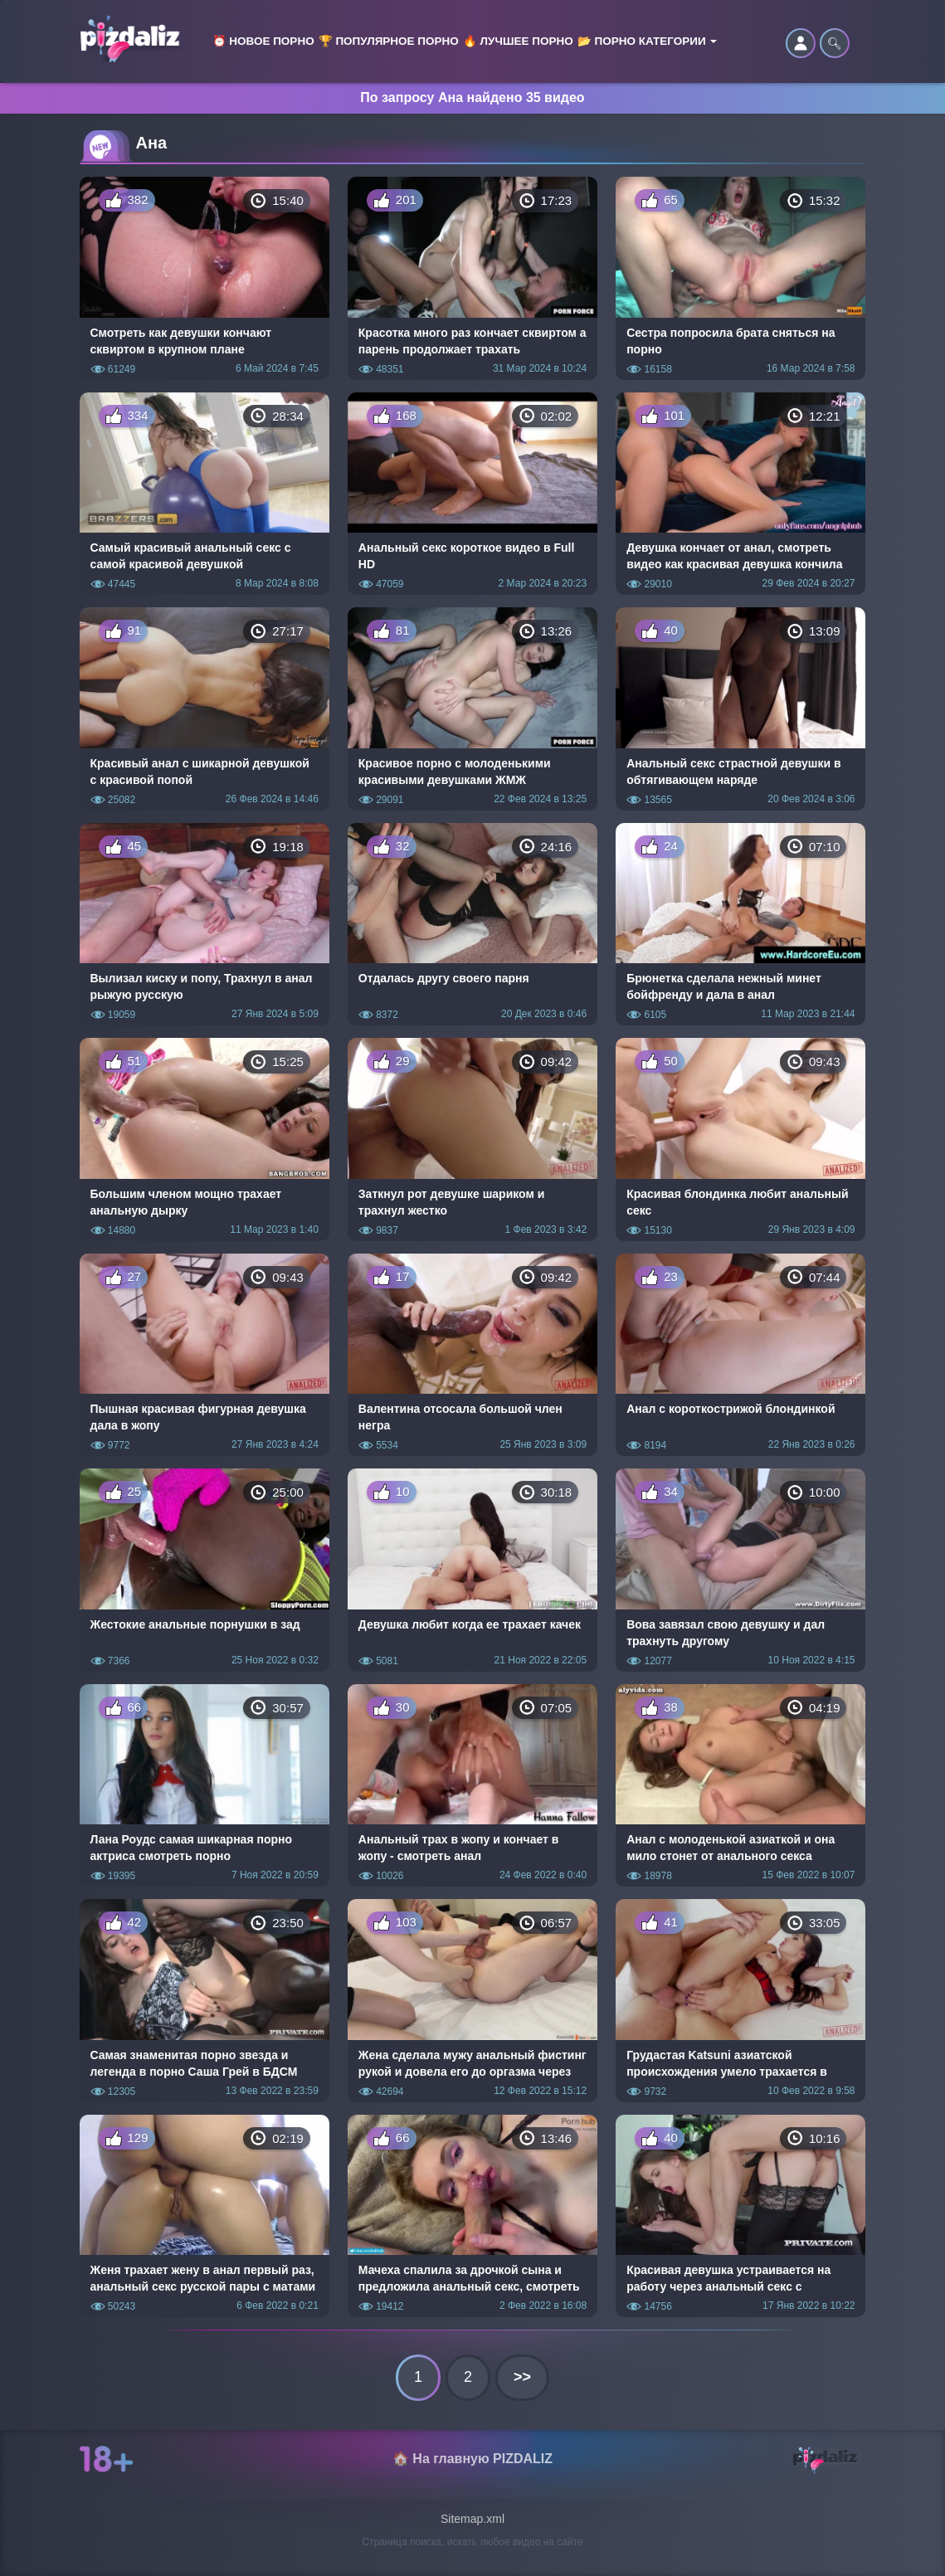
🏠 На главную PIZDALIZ (472, 2459)
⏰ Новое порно (263, 41)
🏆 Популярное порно (389, 41)
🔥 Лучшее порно (518, 41)
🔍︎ (834, 43)
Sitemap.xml (472, 2518)
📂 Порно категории (647, 41)
